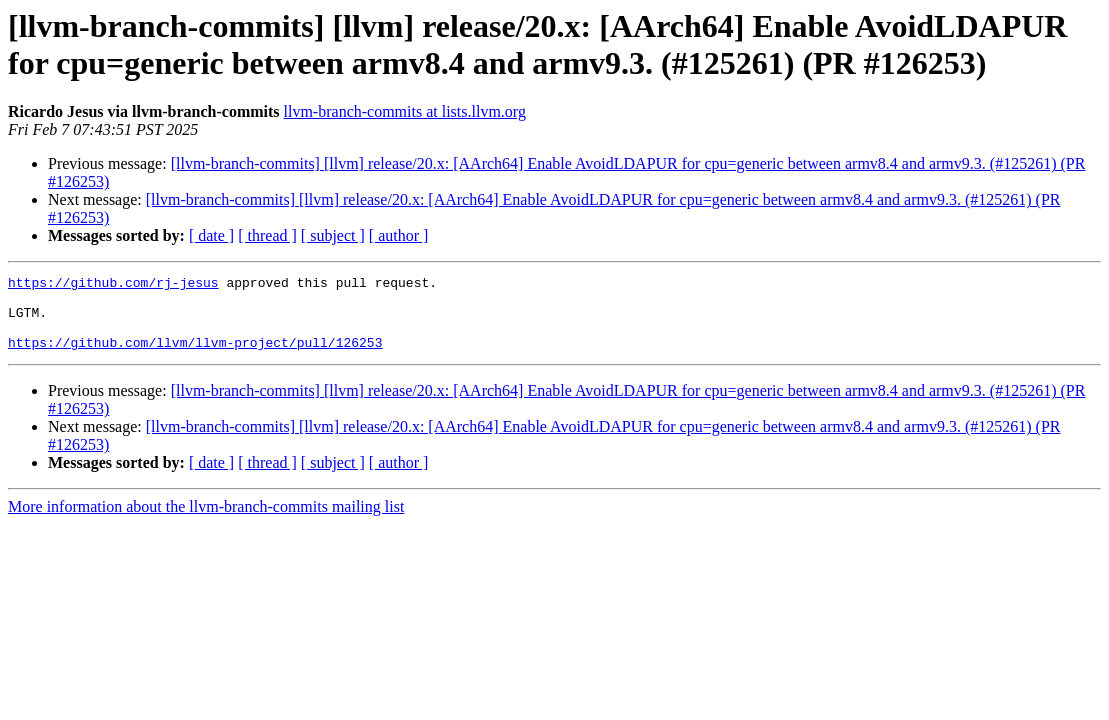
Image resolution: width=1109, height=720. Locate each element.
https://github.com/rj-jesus (113, 285)
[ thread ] (267, 235)
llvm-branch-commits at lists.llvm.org (405, 111)
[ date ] (211, 235)
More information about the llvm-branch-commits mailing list (206, 521)
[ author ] (399, 235)
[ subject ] (333, 235)
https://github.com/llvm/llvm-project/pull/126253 (195, 357)
